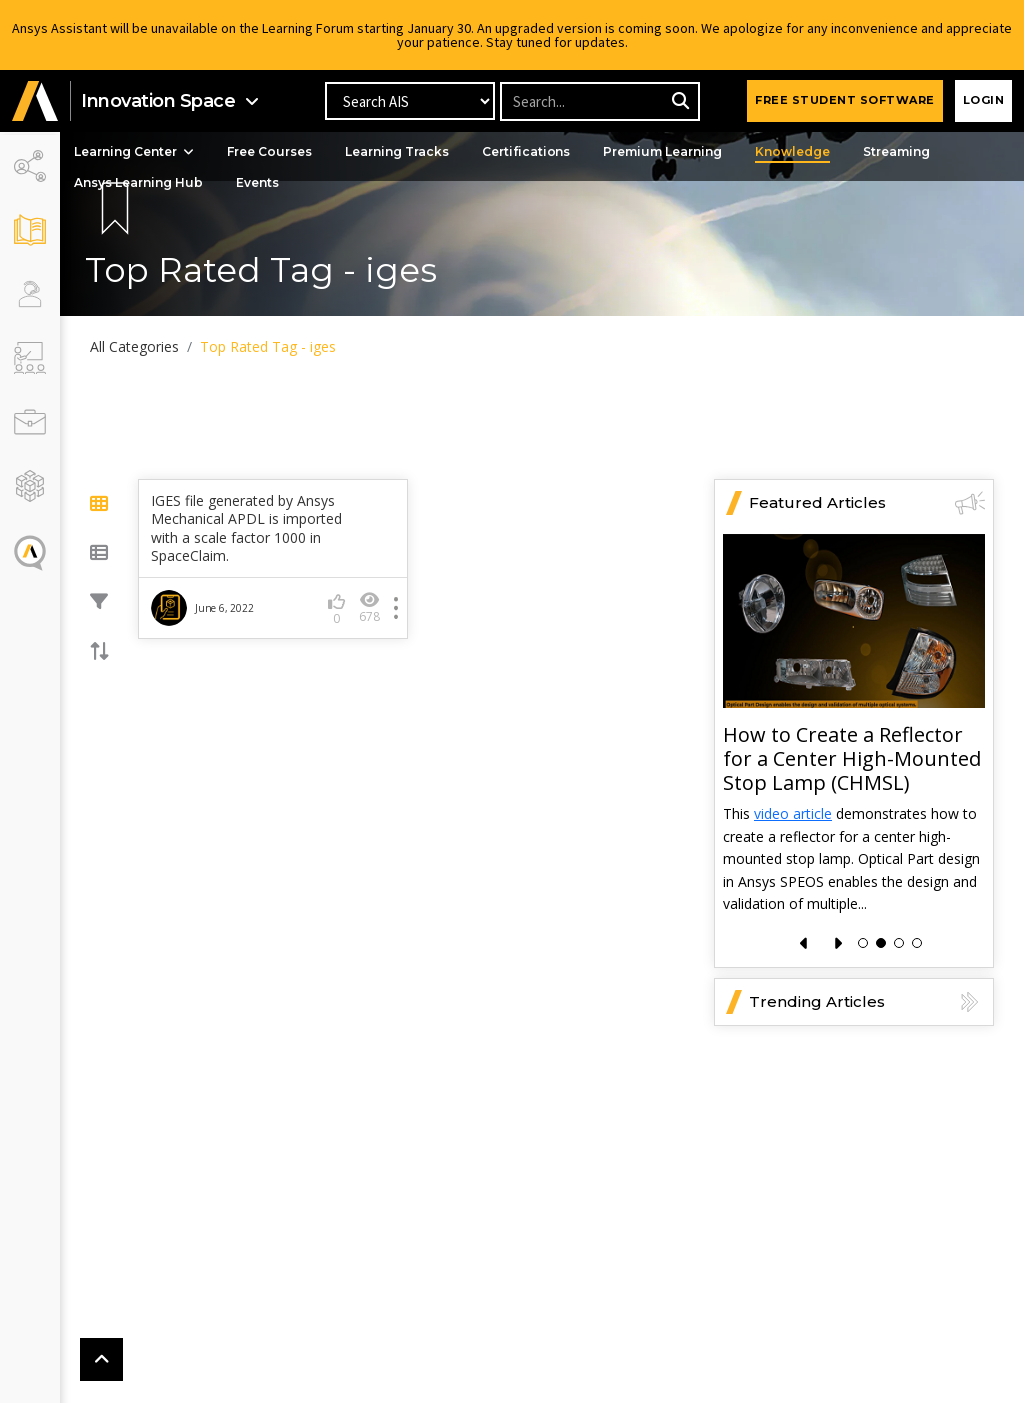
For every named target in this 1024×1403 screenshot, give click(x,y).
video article (793, 814)
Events (258, 182)
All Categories (134, 346)
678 (369, 607)
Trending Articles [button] (867, 1002)
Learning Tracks (398, 151)
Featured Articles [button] (867, 503)
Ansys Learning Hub (139, 182)
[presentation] (804, 943)
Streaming (897, 151)
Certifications (527, 151)
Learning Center (135, 151)
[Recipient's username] (599, 101)
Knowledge (793, 151)
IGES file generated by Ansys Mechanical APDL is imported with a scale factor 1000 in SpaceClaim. (246, 528)
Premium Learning (663, 151)
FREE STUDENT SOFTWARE (845, 100)
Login (984, 100)
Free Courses (270, 151)
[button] (35, 101)
